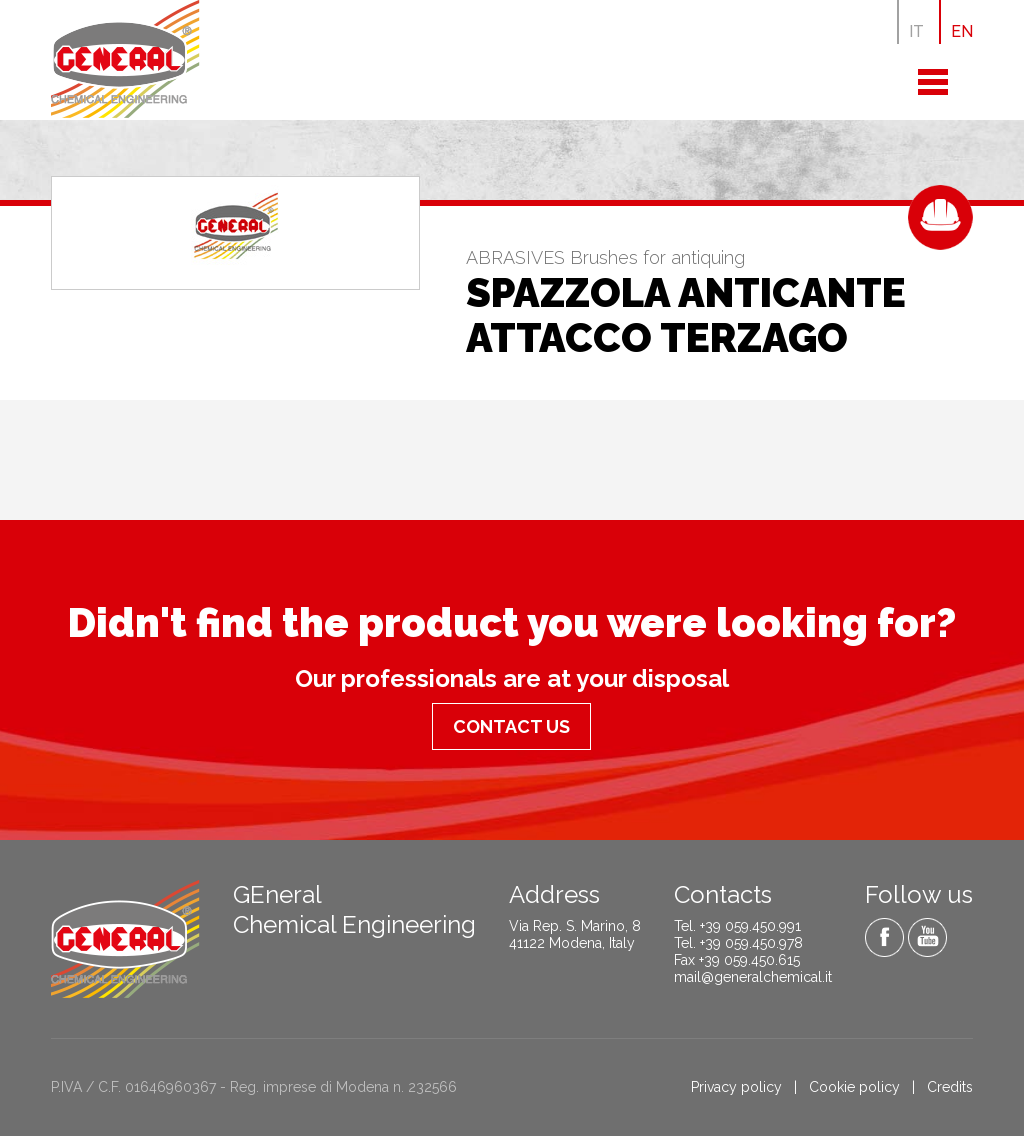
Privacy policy (736, 1087)
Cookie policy (854, 1087)
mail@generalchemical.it (753, 977)
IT (916, 31)
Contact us (511, 726)
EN (962, 31)
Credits (950, 1087)
